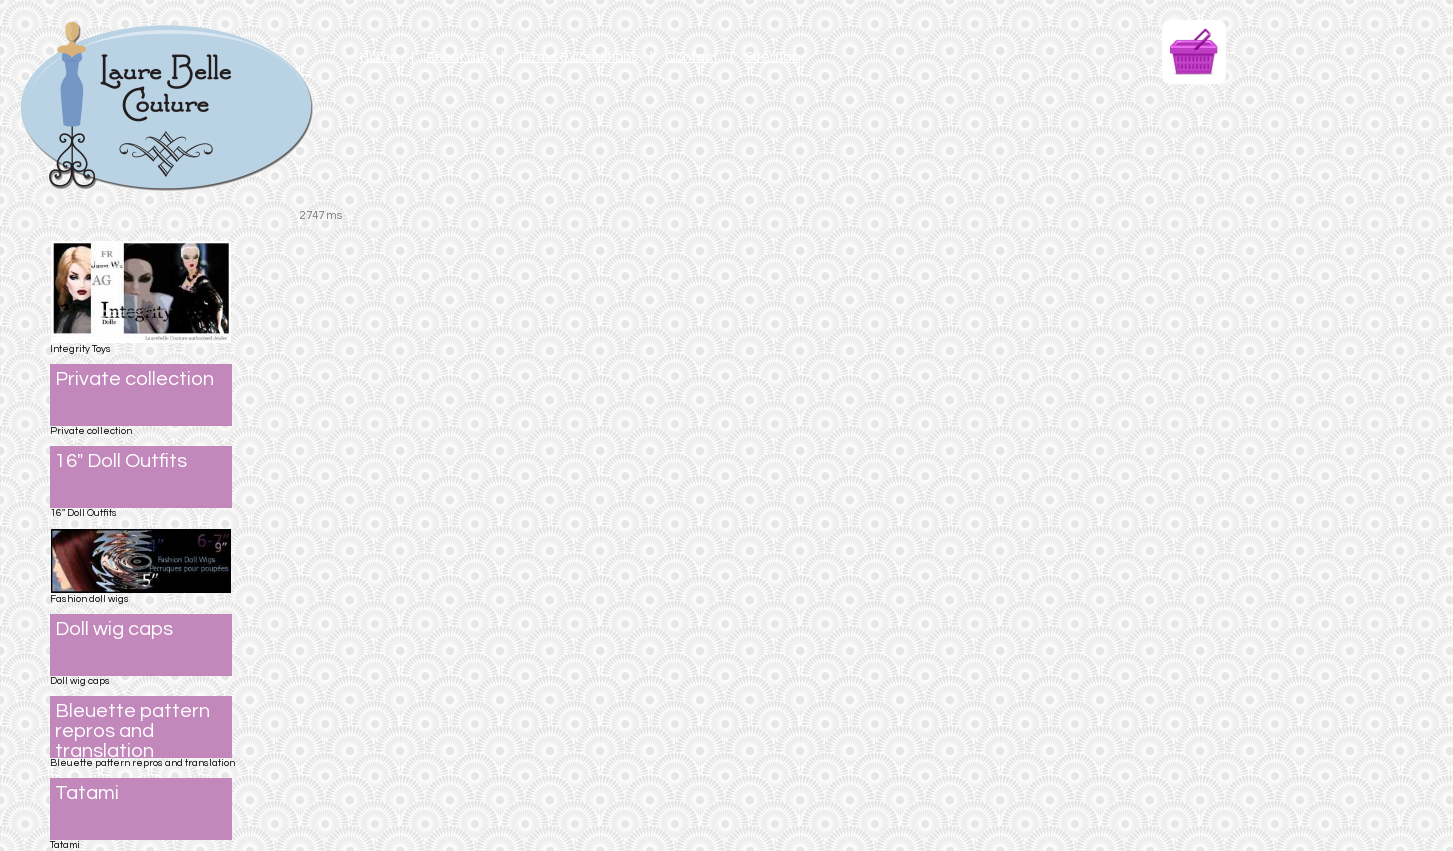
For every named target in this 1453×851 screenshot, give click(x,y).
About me (457, 57)
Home (379, 57)
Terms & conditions (577, 57)
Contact (691, 57)
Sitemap (772, 57)
